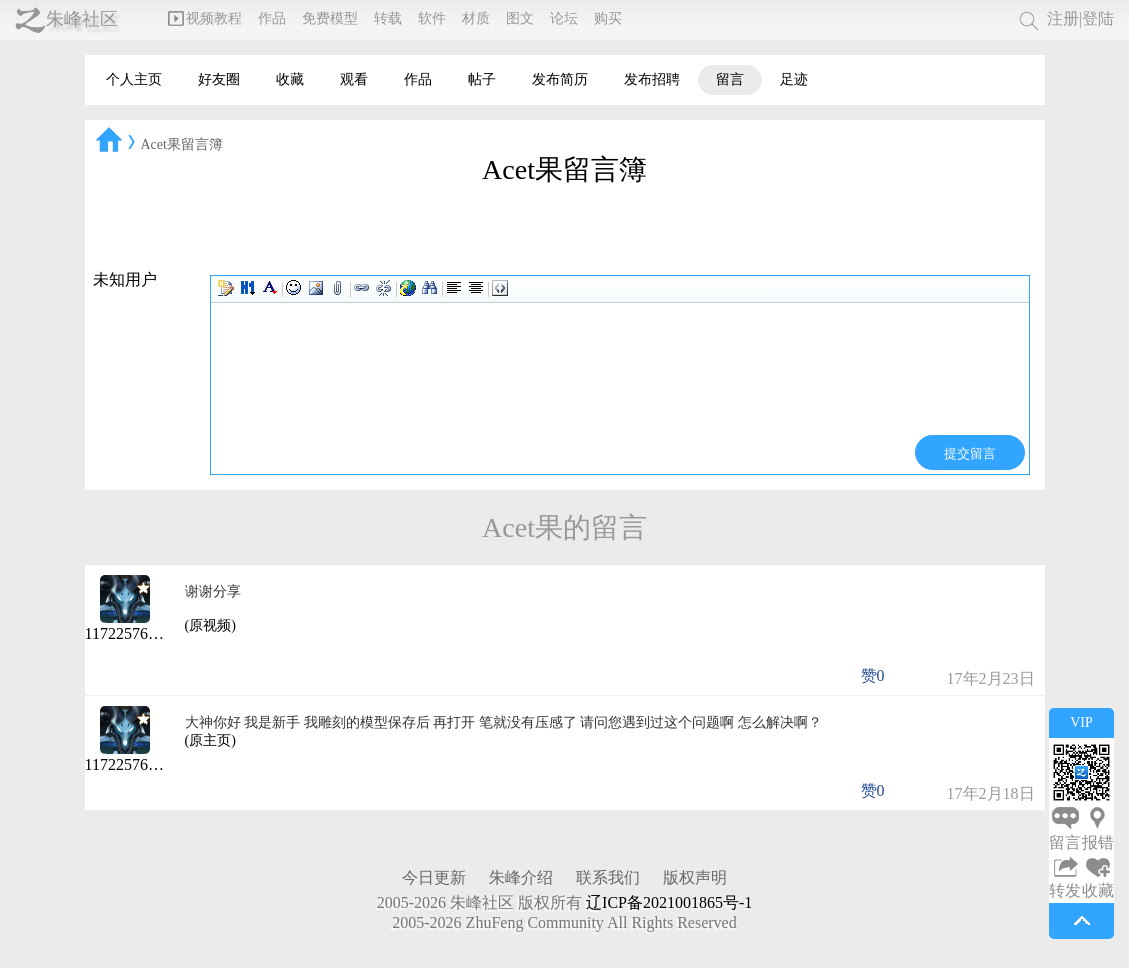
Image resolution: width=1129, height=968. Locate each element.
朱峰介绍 (521, 877)
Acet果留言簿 (182, 144)
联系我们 (608, 877)
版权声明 (695, 877)
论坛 (564, 18)
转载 (388, 18)
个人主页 (134, 79)
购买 (608, 18)
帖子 (482, 79)
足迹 (794, 79)
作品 (272, 18)
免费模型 (330, 18)
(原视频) (210, 625)
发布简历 (560, 79)
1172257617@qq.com (156, 633)
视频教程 (205, 18)
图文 (520, 18)
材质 (476, 18)
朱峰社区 (82, 19)
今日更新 (434, 877)
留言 (730, 79)
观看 (354, 79)
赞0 (873, 675)
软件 (432, 18)
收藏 (290, 79)
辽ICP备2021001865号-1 (669, 902)
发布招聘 (652, 79)
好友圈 (219, 79)
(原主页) (210, 740)
